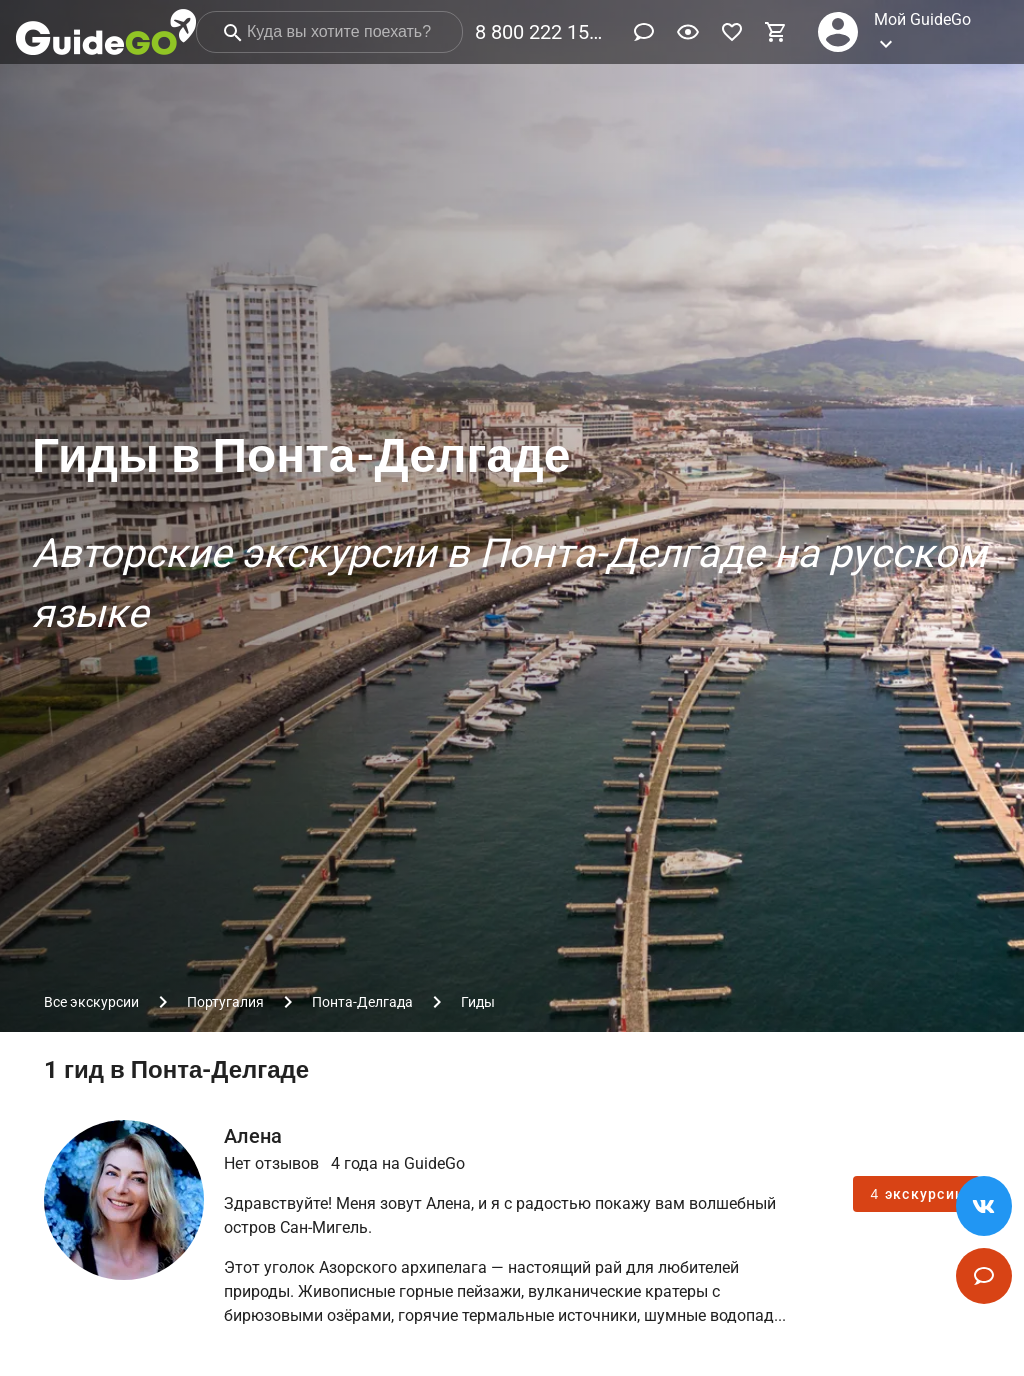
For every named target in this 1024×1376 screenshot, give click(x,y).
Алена (253, 1136)
